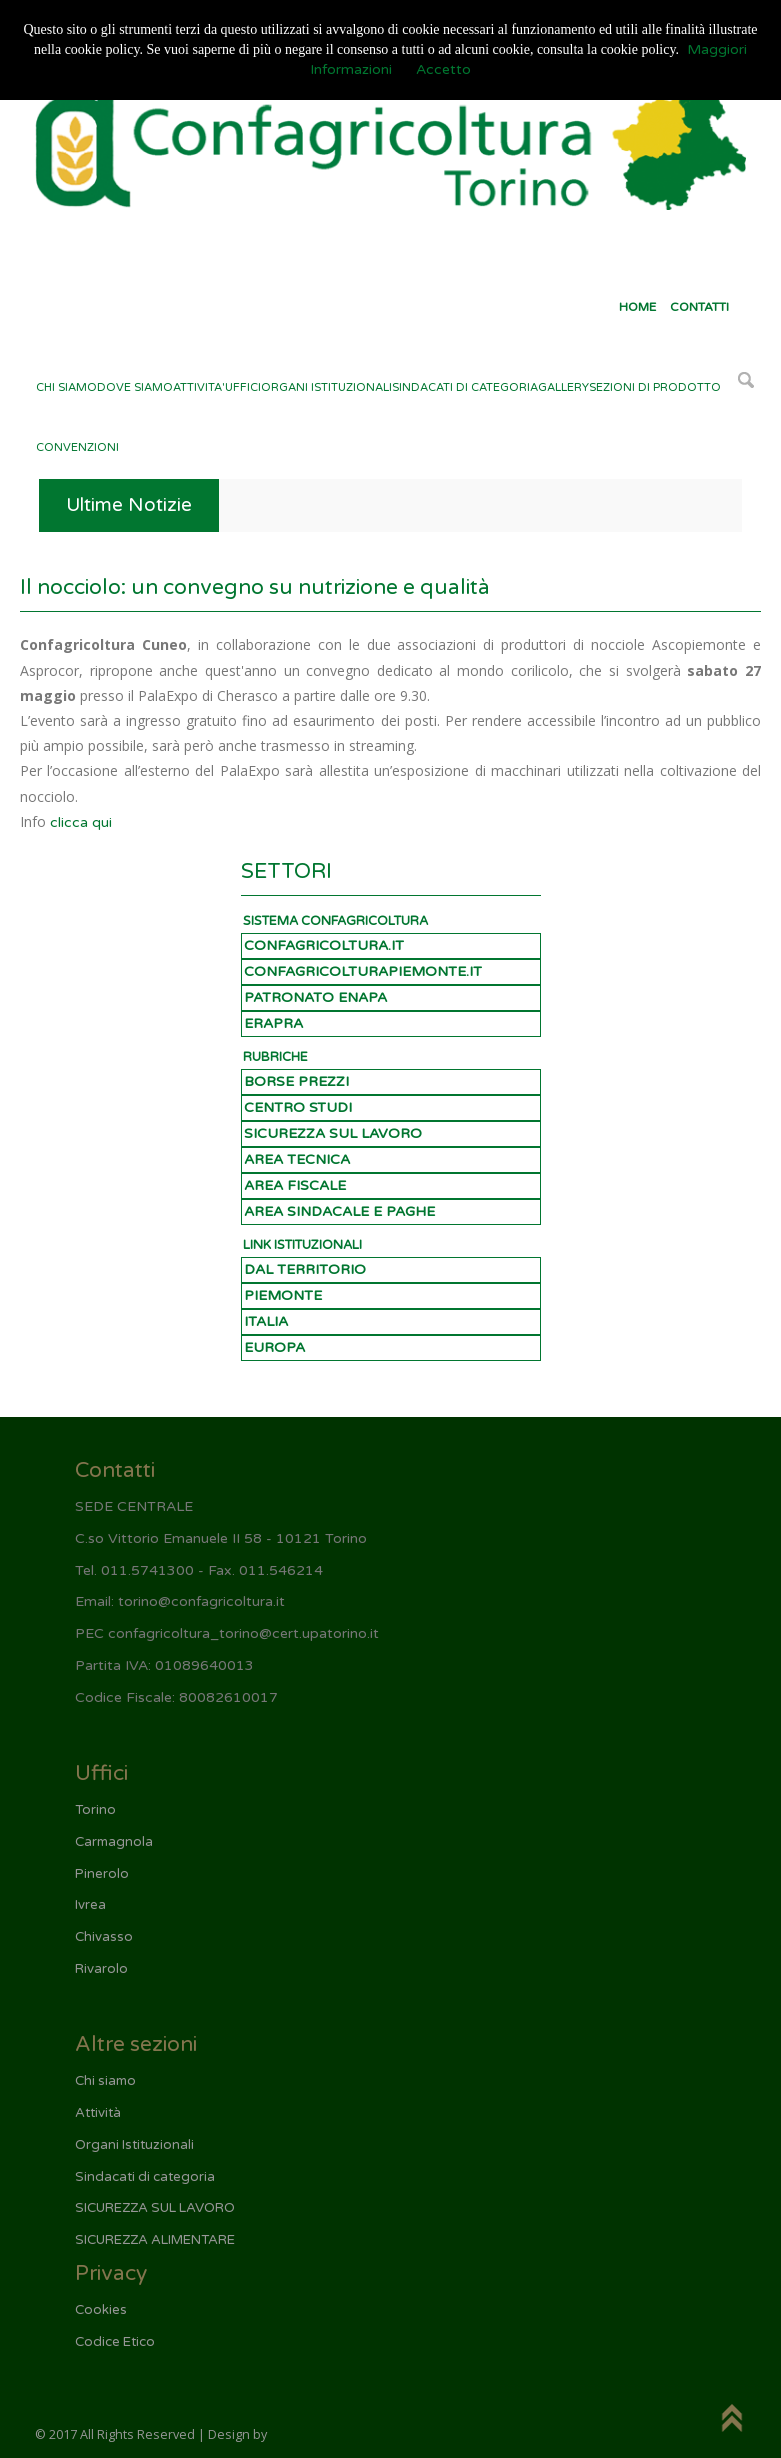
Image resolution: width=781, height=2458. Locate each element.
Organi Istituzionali (134, 2145)
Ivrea (90, 1905)
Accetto (443, 69)
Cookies (101, 2310)
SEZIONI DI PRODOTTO (655, 387)
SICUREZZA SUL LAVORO (333, 1133)
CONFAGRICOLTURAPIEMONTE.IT (363, 971)
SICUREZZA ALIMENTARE (155, 2240)
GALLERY (563, 387)
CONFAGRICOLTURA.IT (324, 945)
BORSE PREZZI (296, 1081)
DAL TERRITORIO (305, 1269)
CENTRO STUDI (298, 1107)
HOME (637, 307)
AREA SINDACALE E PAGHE (339, 1211)
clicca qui (81, 822)
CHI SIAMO (66, 387)
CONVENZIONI (77, 447)
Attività (98, 2113)
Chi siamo (105, 2081)
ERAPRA (273, 1023)
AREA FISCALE (295, 1185)
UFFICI (243, 387)
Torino (95, 1810)
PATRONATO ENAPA (315, 997)
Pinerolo (102, 1874)
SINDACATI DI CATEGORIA (465, 387)
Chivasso (104, 1937)
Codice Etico (115, 2342)
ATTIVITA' (199, 387)
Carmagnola (114, 1842)
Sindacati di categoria (145, 2177)
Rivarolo (101, 1969)
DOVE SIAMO (135, 387)
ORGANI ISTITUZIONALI (326, 387)
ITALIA (266, 1321)
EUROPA (274, 1347)
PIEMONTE (283, 1295)
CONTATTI (699, 307)
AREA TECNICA (297, 1159)
